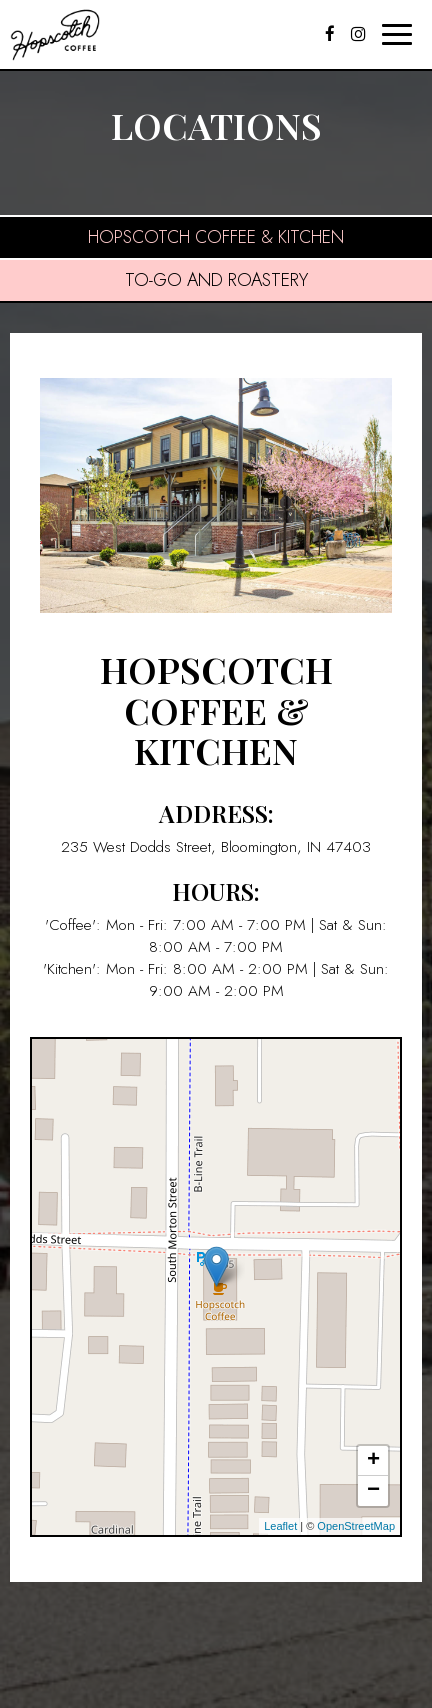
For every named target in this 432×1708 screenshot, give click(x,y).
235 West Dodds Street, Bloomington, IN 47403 (216, 847)
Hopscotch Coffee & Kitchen (216, 237)
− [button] (373, 1491)
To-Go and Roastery (216, 280)
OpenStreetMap (356, 1526)
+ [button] (373, 1461)
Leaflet (280, 1526)
